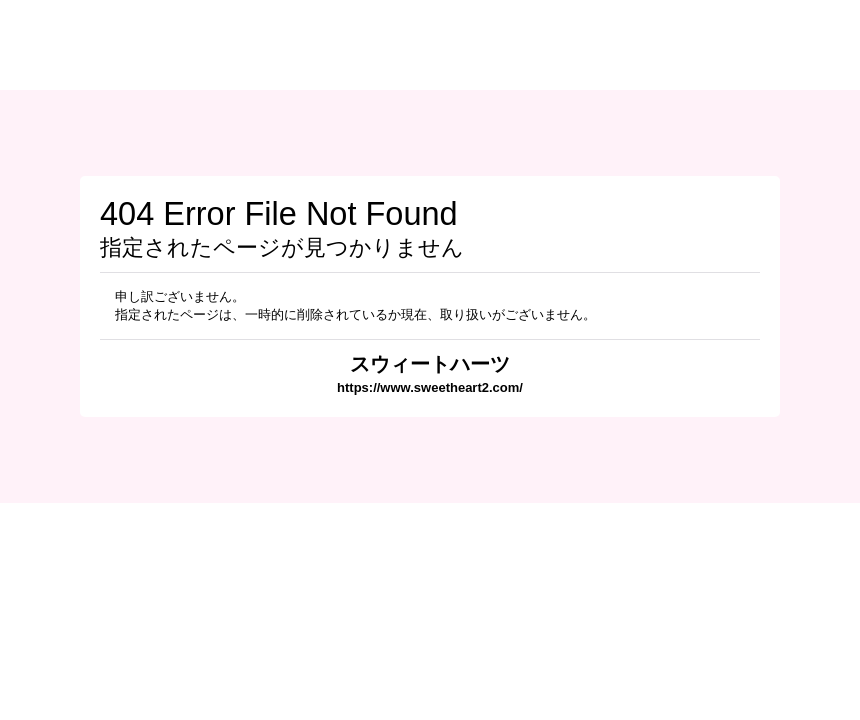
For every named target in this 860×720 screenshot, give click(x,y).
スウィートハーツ (430, 364)
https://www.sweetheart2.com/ (430, 387)
